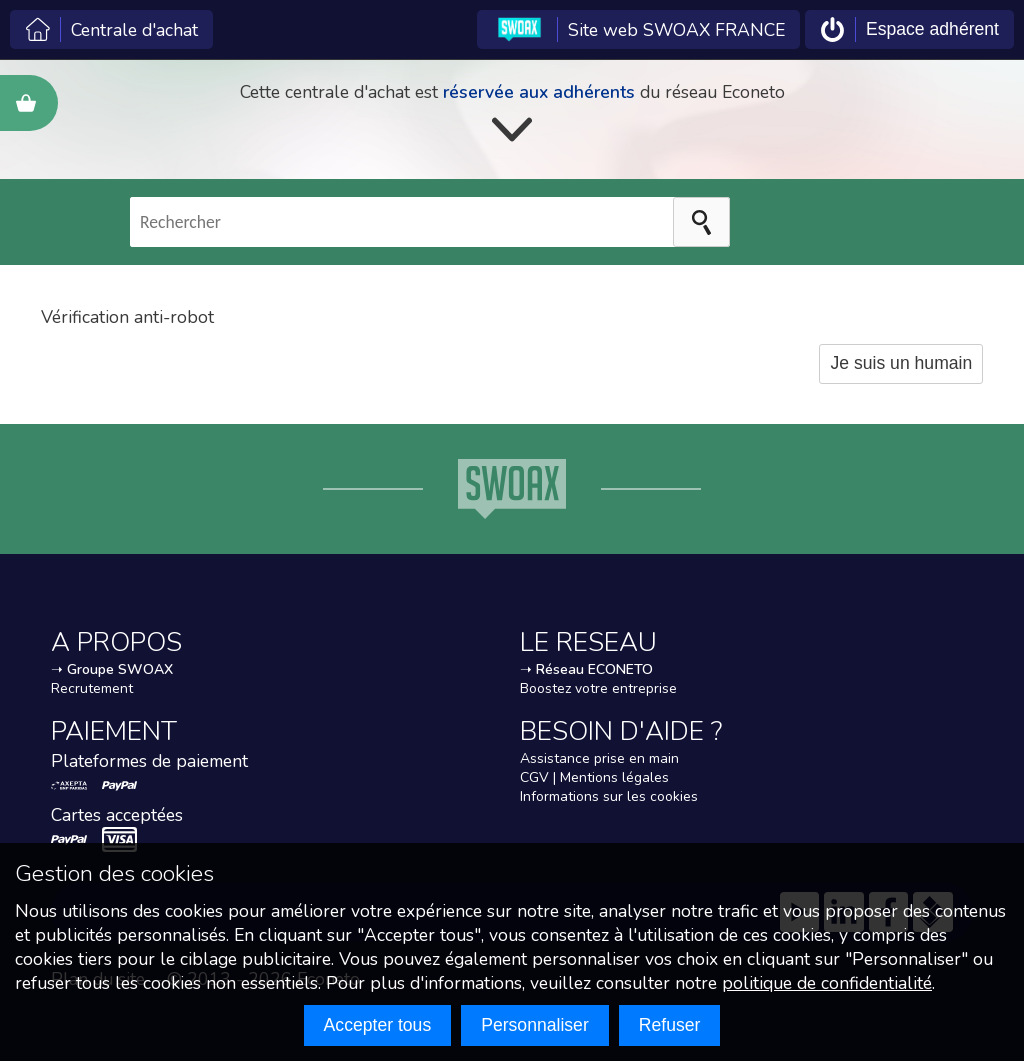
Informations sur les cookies (609, 796)
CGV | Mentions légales (594, 777)
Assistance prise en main (599, 758)
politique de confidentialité (827, 983)
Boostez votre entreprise (598, 688)
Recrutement (92, 688)
